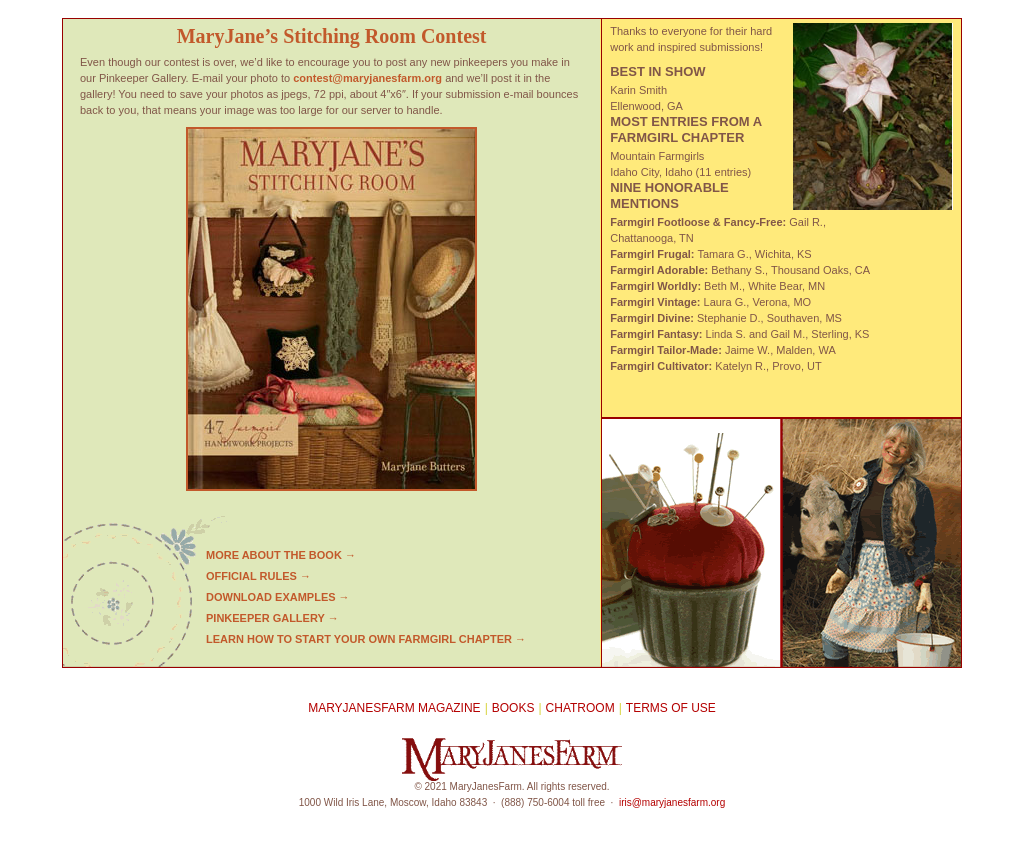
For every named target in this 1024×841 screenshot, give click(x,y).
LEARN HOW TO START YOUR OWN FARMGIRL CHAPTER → (366, 639)
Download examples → (278, 597)
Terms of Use (671, 708)
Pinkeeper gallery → (272, 618)
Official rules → (258, 576)
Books (513, 708)
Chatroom (580, 708)
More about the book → (281, 555)
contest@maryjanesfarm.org (367, 78)
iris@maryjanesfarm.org (672, 802)
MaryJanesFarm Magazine (394, 708)
